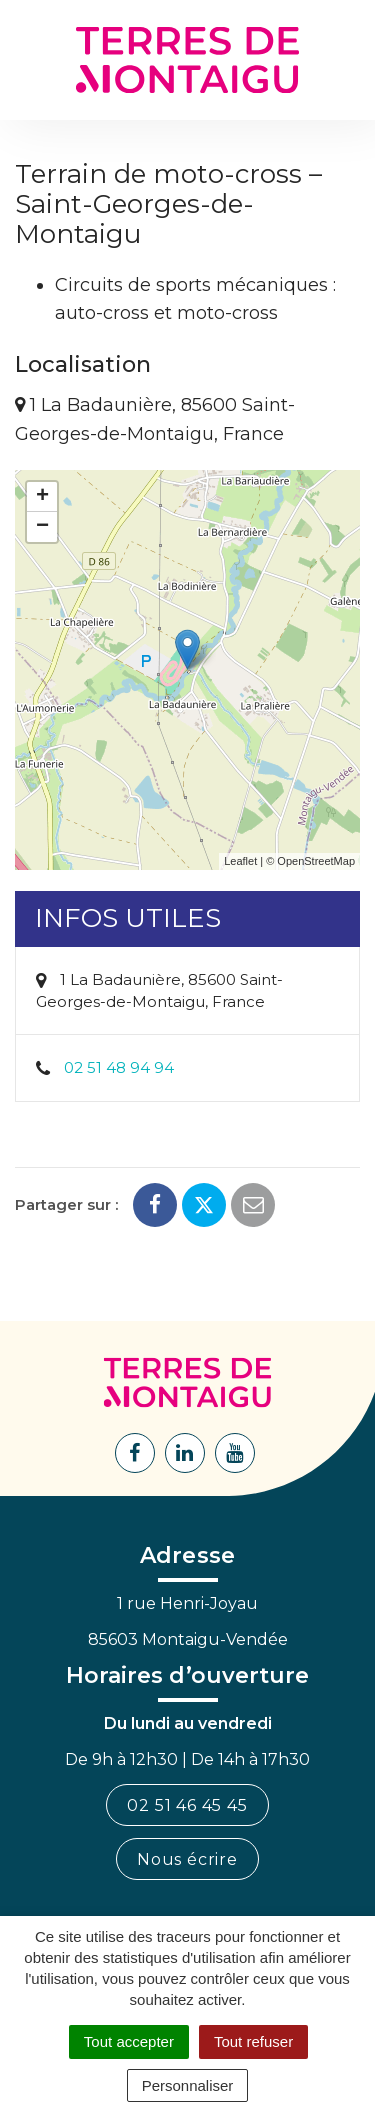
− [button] (42, 527)
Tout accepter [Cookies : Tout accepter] (129, 2041)
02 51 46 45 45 (187, 1805)
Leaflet (240, 861)
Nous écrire (187, 1859)
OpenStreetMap (316, 861)
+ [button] (42, 497)
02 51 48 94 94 (119, 1067)
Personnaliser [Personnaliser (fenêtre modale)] (188, 2085)
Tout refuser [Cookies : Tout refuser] (253, 2041)
